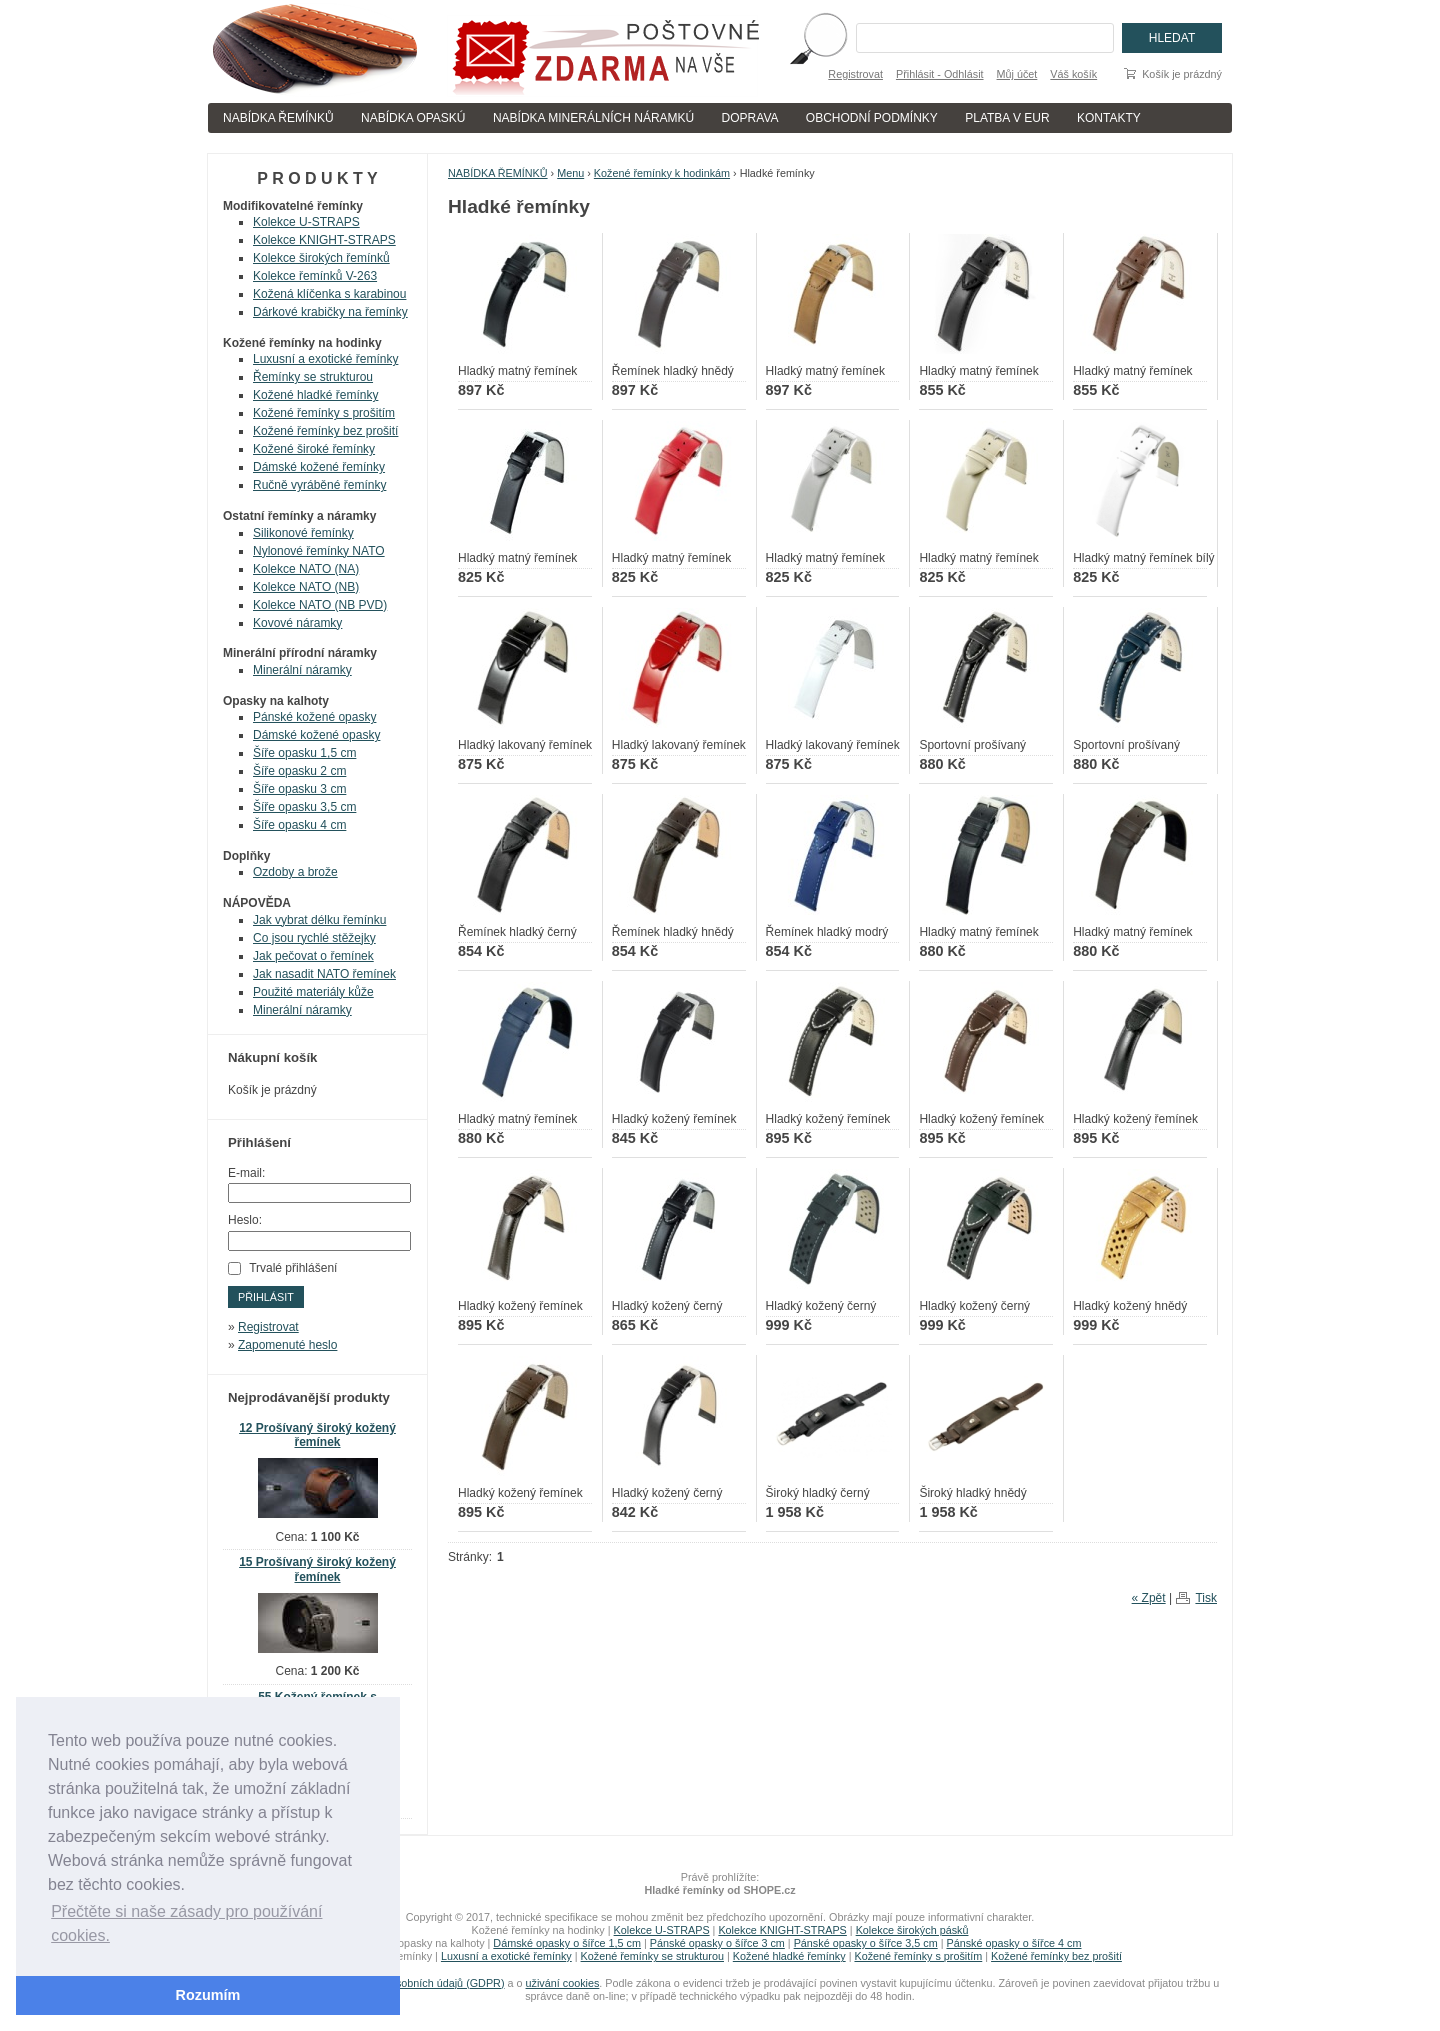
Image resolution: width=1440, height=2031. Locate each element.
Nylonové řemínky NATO (319, 551)
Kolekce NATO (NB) (306, 587)
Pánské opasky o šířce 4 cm (1013, 1943)
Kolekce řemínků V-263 (315, 276)
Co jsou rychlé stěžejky (314, 938)
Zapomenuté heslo (287, 1345)
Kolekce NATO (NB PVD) (320, 605)
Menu (570, 173)
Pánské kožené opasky (314, 717)
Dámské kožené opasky (316, 735)
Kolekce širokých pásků (912, 1930)
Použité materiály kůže (313, 992)
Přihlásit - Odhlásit (940, 74)
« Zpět (1149, 1598)
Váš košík (1073, 74)
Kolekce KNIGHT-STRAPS (324, 240)
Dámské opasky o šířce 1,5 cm (567, 1943)
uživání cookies (563, 1983)
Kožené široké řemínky (314, 449)
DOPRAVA (750, 118)
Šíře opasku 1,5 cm (304, 753)
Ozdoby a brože (295, 872)
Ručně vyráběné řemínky (319, 485)
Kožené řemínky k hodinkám (662, 173)
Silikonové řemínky (303, 533)
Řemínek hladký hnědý (673, 371)
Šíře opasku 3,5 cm (304, 807)
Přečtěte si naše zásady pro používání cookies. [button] (186, 1923)
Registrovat (855, 74)
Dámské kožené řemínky (319, 467)
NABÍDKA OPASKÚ (413, 118)
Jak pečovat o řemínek (313, 956)
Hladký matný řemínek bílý (1143, 558)
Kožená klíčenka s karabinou (329, 294)
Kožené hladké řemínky (315, 395)
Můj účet (1017, 74)
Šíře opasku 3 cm (299, 789)
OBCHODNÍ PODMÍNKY (872, 118)
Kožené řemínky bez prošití (325, 431)
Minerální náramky (302, 670)
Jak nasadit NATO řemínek (324, 974)
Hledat (1172, 38)
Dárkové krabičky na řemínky (330, 312)
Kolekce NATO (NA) (306, 569)
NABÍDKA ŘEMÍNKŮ (278, 118)
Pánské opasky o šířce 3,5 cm (866, 1943)
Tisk (1206, 1598)
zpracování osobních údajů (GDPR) (419, 1983)
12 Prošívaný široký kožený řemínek (317, 1435)
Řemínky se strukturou (313, 377)
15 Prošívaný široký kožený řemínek (317, 1569)
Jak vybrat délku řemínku (319, 920)
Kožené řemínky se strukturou (652, 1956)
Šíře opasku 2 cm (299, 771)
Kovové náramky (297, 623)
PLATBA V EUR (1007, 118)
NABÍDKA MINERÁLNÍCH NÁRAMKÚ (593, 118)
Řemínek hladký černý (517, 932)
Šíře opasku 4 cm (299, 825)
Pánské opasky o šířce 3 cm (717, 1943)
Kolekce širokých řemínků (321, 258)
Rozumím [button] (208, 1995)
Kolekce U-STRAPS (306, 222)
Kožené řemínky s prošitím (324, 413)
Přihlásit (266, 1297)
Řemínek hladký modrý (827, 932)
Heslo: (245, 1220)
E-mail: (246, 1173)
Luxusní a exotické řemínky (325, 359)
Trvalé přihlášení (293, 1268)
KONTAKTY (1109, 118)
